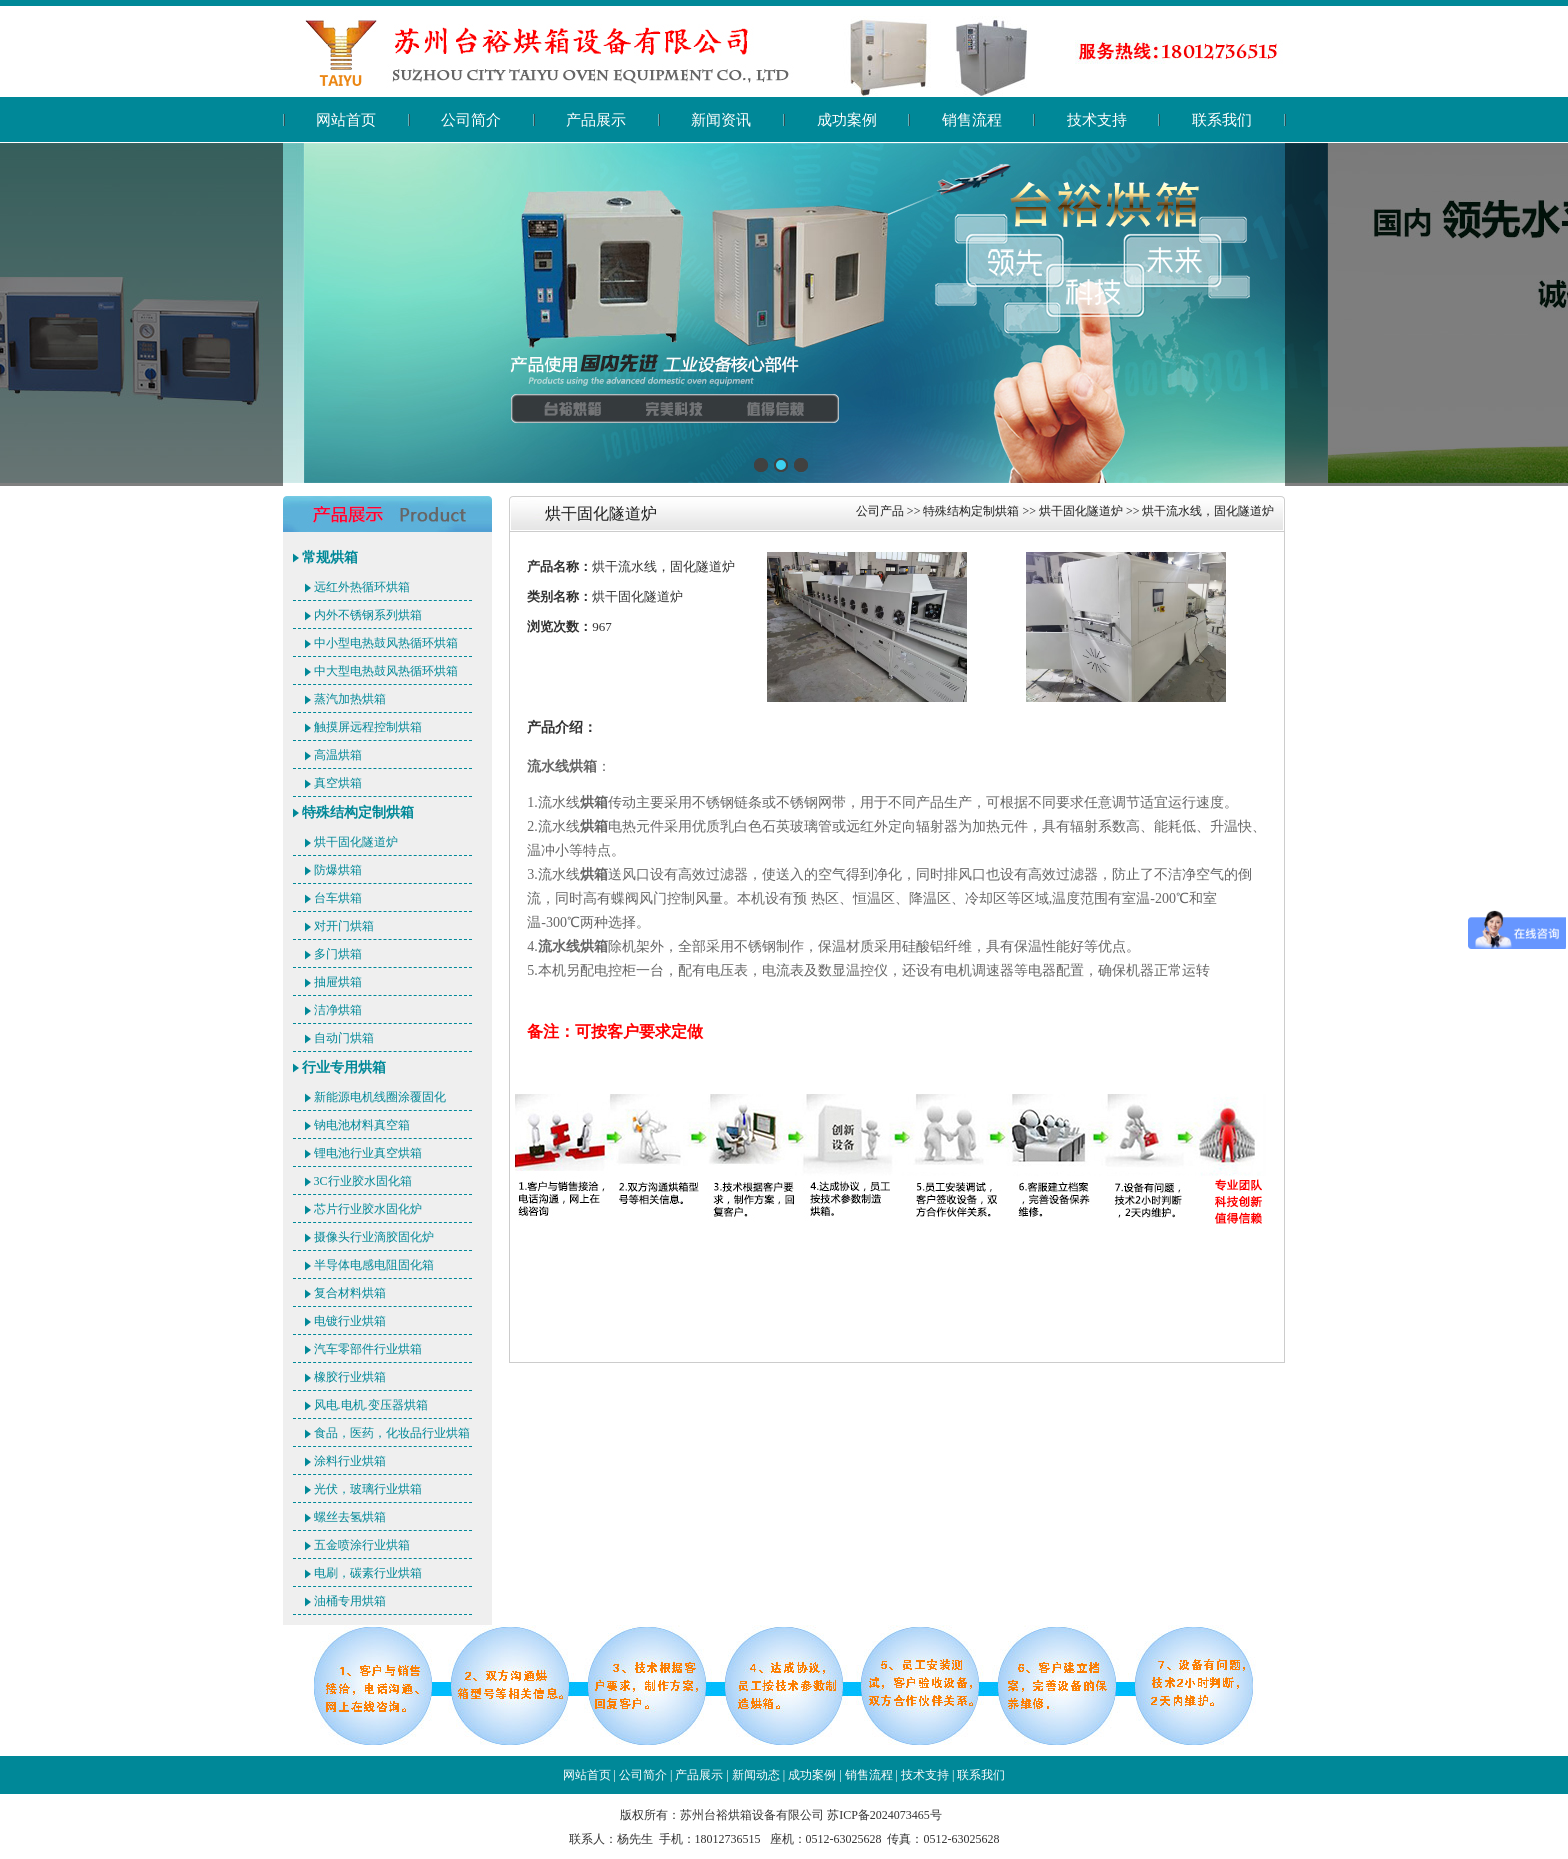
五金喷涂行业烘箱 (362, 1545)
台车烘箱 (338, 898)
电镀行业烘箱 (350, 1321)
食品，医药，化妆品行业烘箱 (392, 1433)
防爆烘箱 (338, 870)
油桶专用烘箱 (350, 1601)
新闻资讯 (721, 120)
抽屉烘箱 (338, 982)
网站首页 (346, 120)
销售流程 (972, 120)
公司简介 (471, 120)
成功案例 (847, 120)
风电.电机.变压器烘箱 (371, 1405)
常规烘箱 (330, 557)
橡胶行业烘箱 (350, 1377)
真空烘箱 (338, 783)
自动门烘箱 (344, 1038)
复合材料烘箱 (350, 1293)
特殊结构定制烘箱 (358, 812)
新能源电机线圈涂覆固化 (380, 1097)
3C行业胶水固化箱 (363, 1181)
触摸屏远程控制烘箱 (368, 727)
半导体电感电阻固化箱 (374, 1265)
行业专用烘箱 (344, 1067)
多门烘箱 (338, 954)
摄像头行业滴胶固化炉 (374, 1237)
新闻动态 (756, 1775)
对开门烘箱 (344, 926)
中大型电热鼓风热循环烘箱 (386, 671)
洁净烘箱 (338, 1010)
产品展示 (596, 120)
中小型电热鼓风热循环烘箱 (386, 643)
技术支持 (1097, 120)
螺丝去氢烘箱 (350, 1517)
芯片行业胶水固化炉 (368, 1209)
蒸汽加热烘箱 (350, 699)
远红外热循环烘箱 (362, 587)
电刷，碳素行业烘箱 (368, 1573)
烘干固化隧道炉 (356, 842)
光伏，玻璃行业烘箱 (368, 1489)
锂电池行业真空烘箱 (368, 1153)
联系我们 (1222, 120)
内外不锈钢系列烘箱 (368, 615)
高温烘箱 (338, 755)
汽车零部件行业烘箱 (368, 1349)
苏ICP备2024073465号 (884, 1815)
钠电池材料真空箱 (362, 1125)
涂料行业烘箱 (350, 1461)
